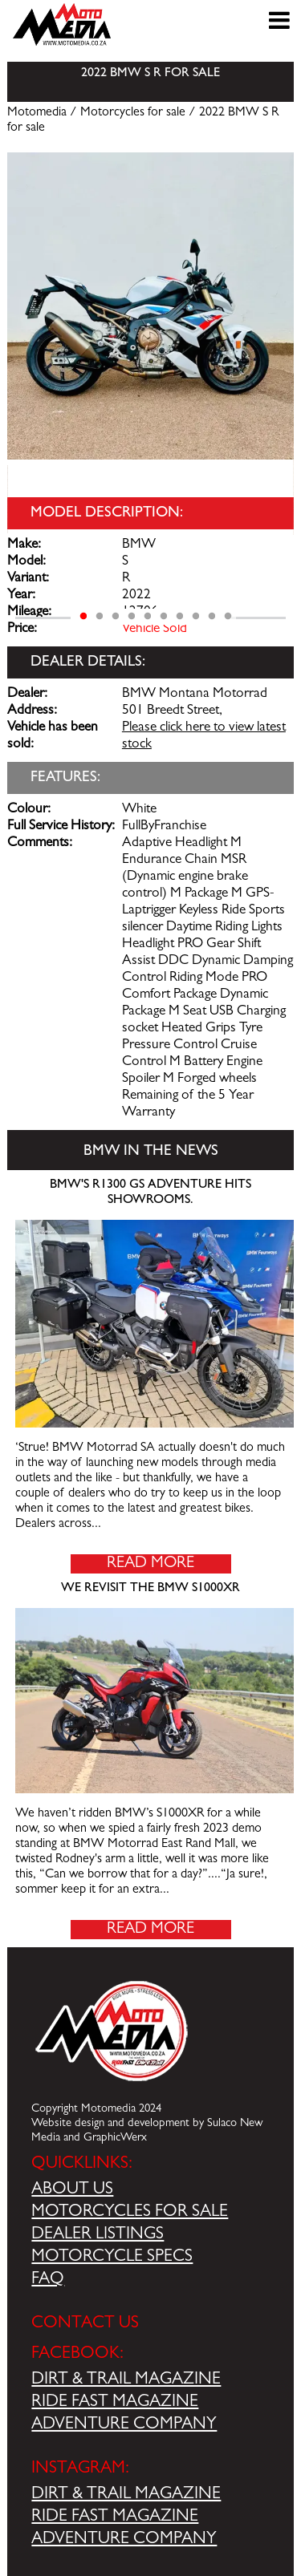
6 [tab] (164, 617)
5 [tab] (148, 617)
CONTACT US (85, 2324)
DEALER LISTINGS (97, 2235)
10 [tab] (228, 617)
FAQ (47, 2280)
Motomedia (37, 113)
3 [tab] (116, 617)
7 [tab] (180, 617)
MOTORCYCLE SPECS (112, 2257)
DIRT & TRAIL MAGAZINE (126, 2380)
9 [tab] (212, 617)
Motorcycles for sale (132, 113)
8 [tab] (196, 617)
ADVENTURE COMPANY (124, 2425)
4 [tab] (132, 617)
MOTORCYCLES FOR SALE (129, 2213)
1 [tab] (83, 617)
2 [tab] (100, 617)
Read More (150, 1564)
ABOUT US (72, 2190)
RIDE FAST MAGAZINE (114, 2403)
